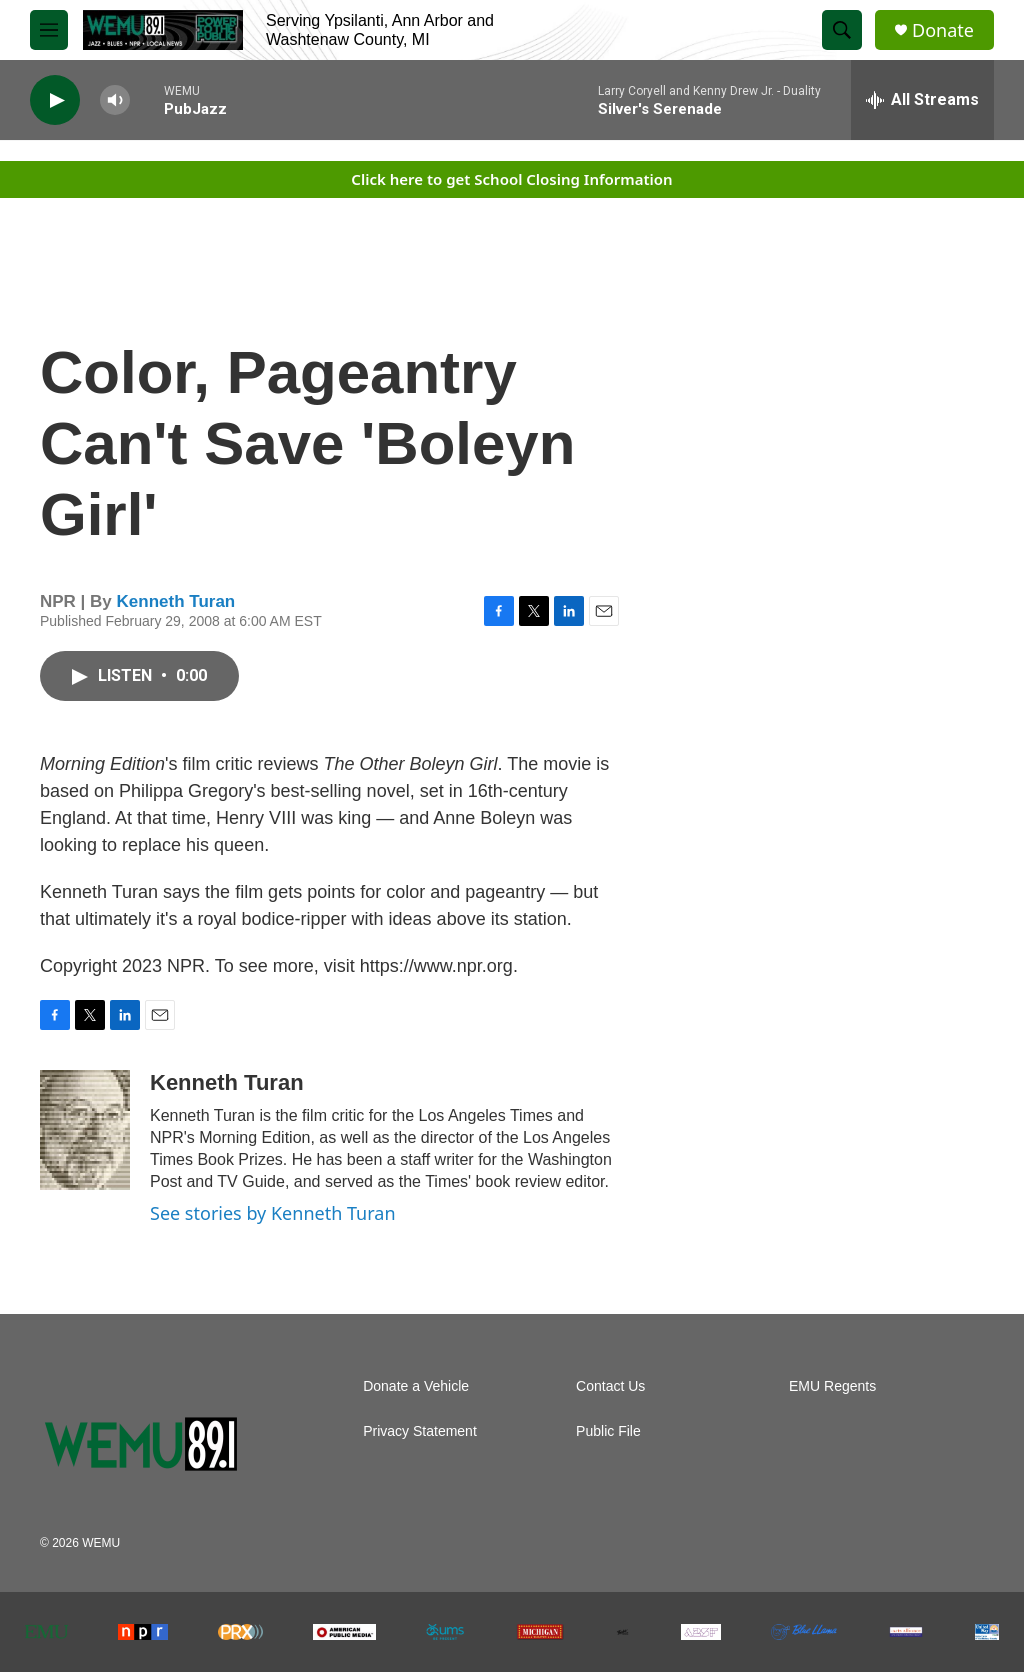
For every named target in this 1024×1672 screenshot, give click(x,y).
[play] (55, 100)
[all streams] (922, 100)
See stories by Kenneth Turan (273, 1213)
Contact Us (610, 1386)
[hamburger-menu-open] (49, 30)
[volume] (115, 100)
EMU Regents (832, 1386)
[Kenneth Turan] (85, 1130)
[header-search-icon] (842, 30)
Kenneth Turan (176, 601)
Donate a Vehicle (416, 1386)
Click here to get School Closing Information (511, 179)
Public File (608, 1431)
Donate (943, 30)
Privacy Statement (420, 1431)
